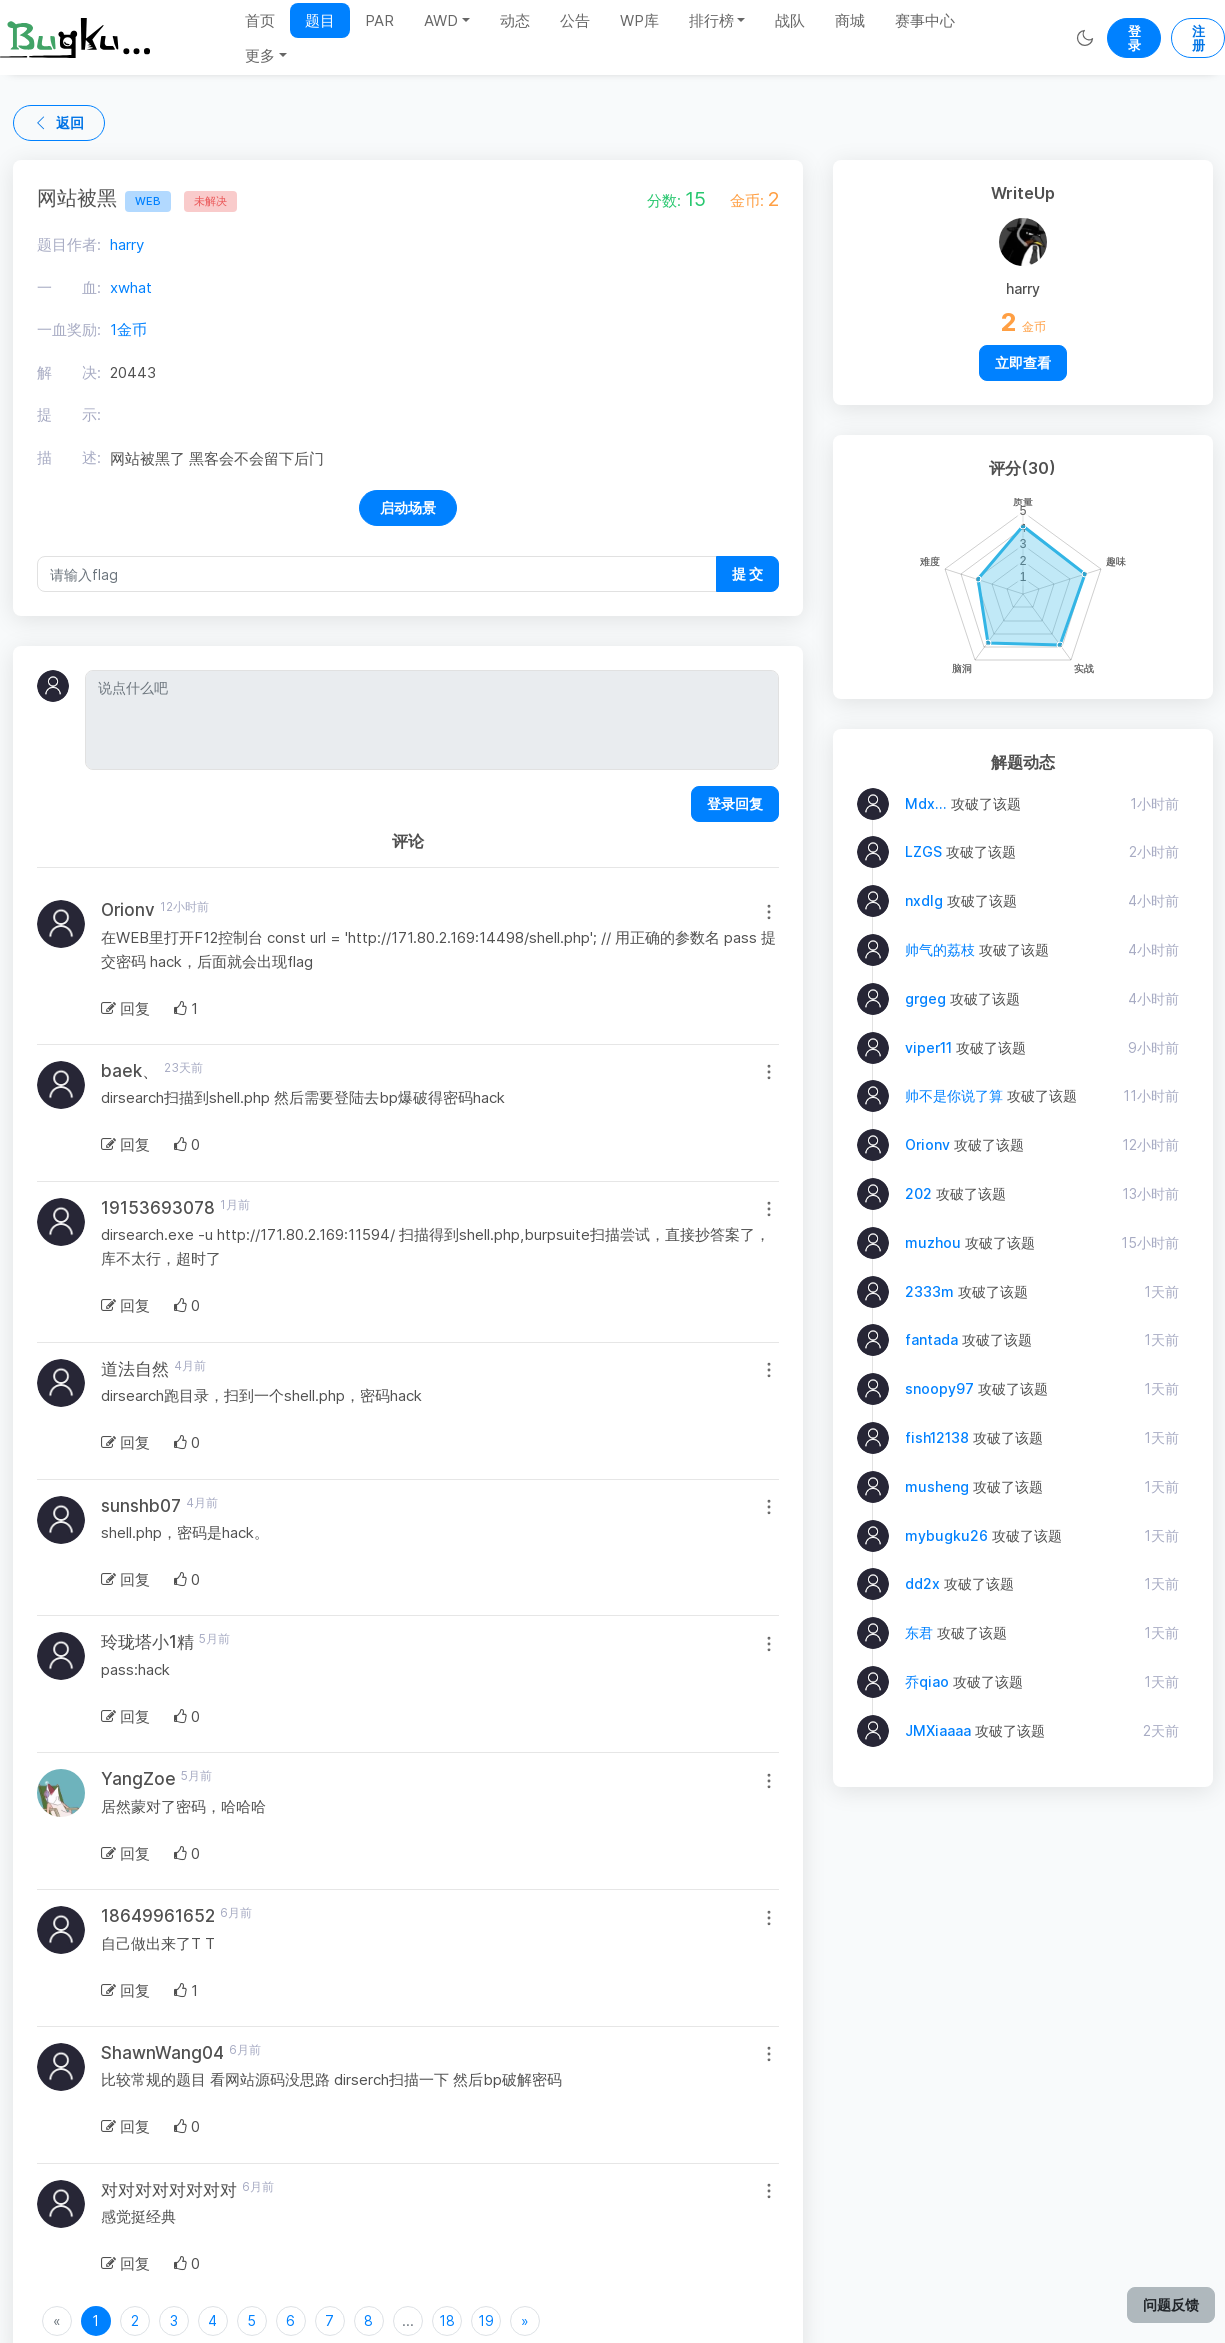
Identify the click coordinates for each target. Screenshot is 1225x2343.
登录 (1134, 38)
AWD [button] (441, 20)
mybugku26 (946, 1535)
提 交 (747, 573)
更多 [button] (260, 55)
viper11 (928, 1047)
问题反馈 (1171, 2304)
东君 (919, 1632)
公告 (575, 20)
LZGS (923, 851)
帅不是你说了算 (954, 1095)
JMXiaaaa (938, 1730)
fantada (931, 1339)
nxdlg (924, 900)
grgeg (925, 998)
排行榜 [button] (711, 20)
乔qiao (927, 1681)
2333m (929, 1291)
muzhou (933, 1242)
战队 (790, 20)
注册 (1198, 38)
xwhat (131, 287)
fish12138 (937, 1437)
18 (447, 2320)
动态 (515, 20)
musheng (937, 1486)
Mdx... (926, 803)
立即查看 (1023, 362)
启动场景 (408, 507)
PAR (379, 20)
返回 (59, 122)
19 (486, 2320)
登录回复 (735, 803)
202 (918, 1193)
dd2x (922, 1583)
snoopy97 (939, 1388)
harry (127, 244)
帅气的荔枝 (940, 949)
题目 (320, 20)
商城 (850, 20)
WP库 (639, 20)
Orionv (927, 1144)
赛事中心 (925, 20)
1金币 (128, 329)
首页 (260, 20)
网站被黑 (104, 198)
